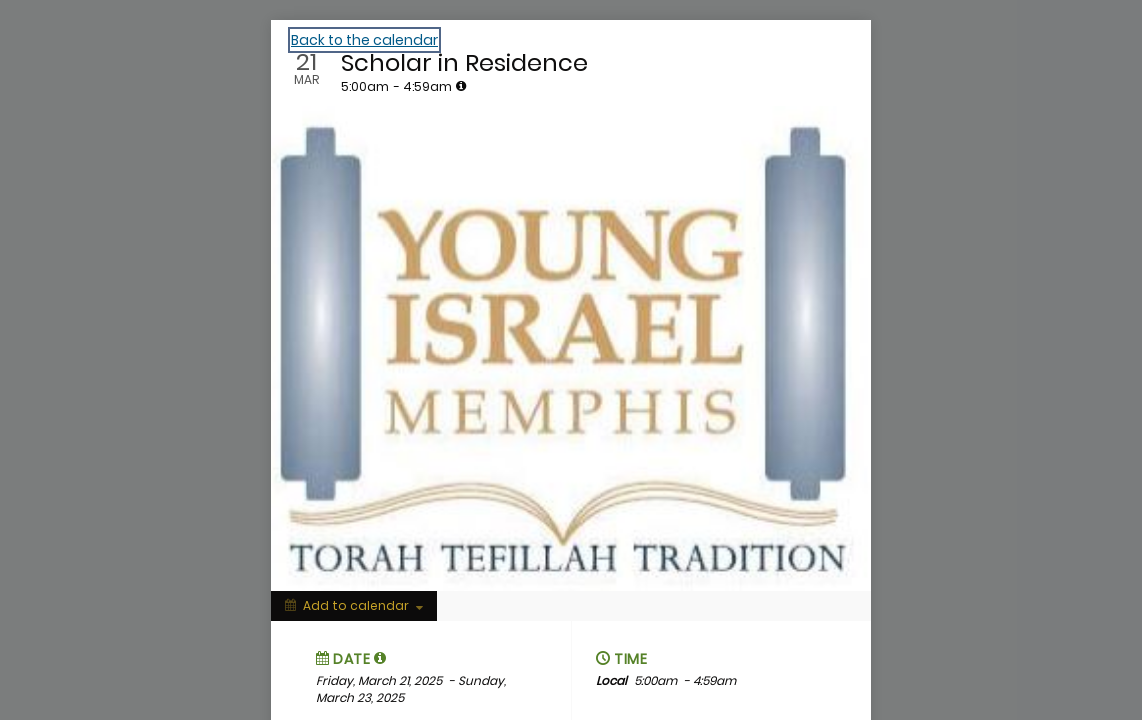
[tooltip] (461, 86)
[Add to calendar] (354, 606)
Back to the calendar (364, 40)
